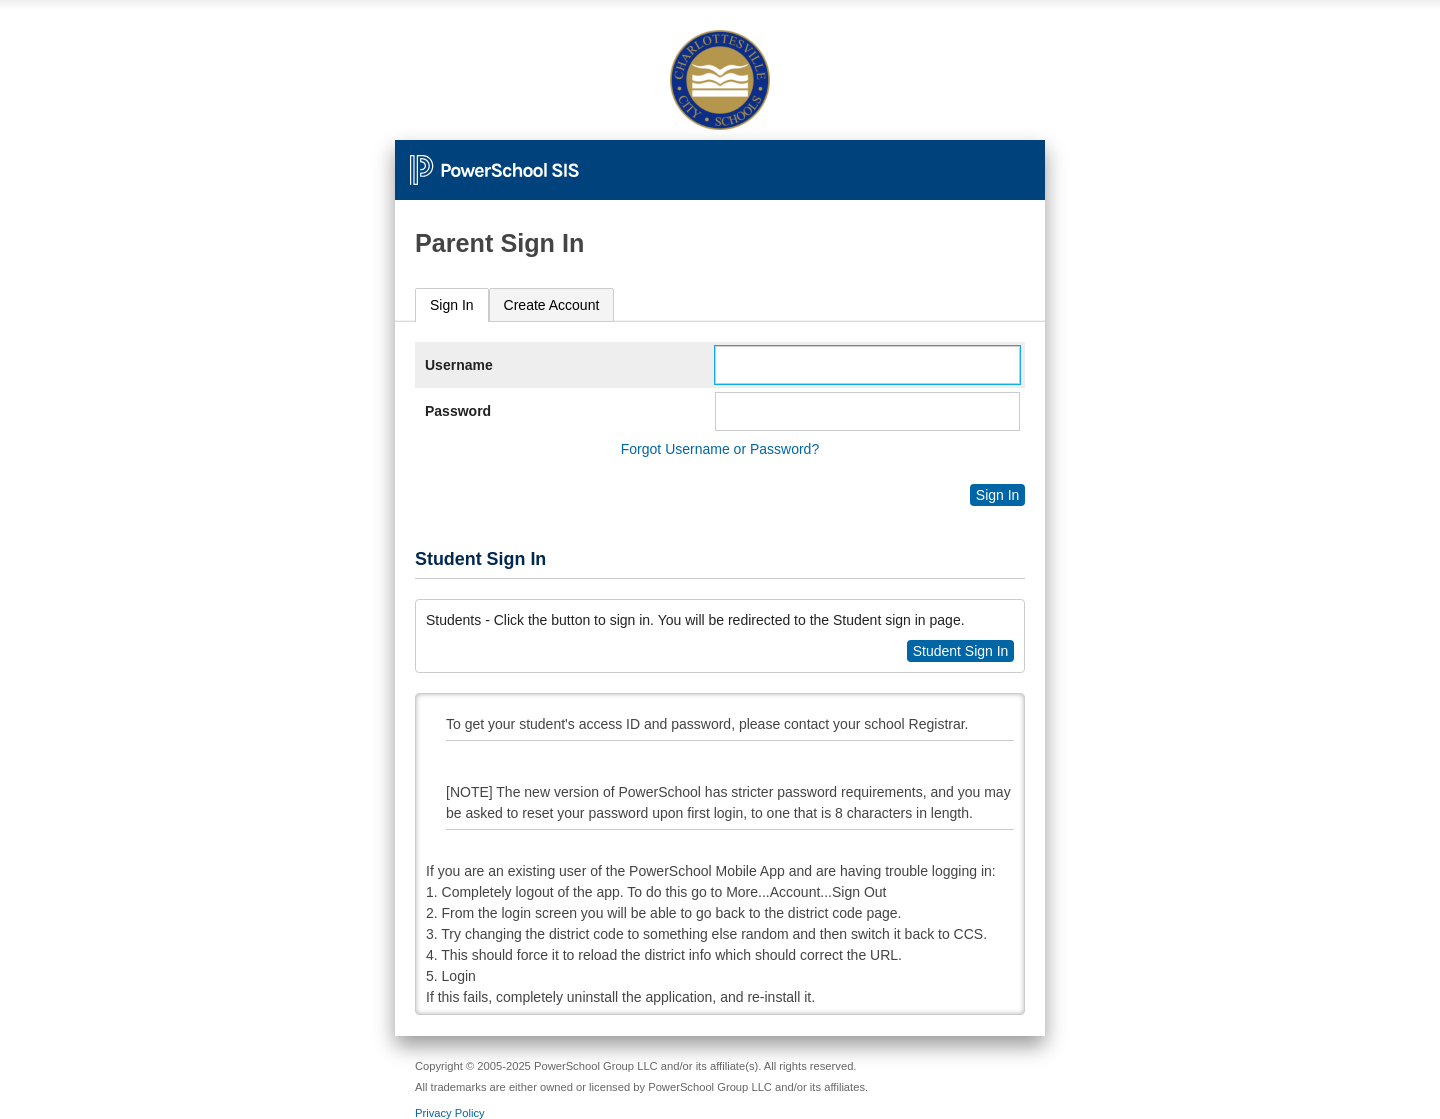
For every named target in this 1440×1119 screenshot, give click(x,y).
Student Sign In (961, 651)
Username (459, 365)
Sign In (452, 305)
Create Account (552, 305)
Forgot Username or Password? (720, 449)
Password (458, 411)
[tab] (452, 305)
